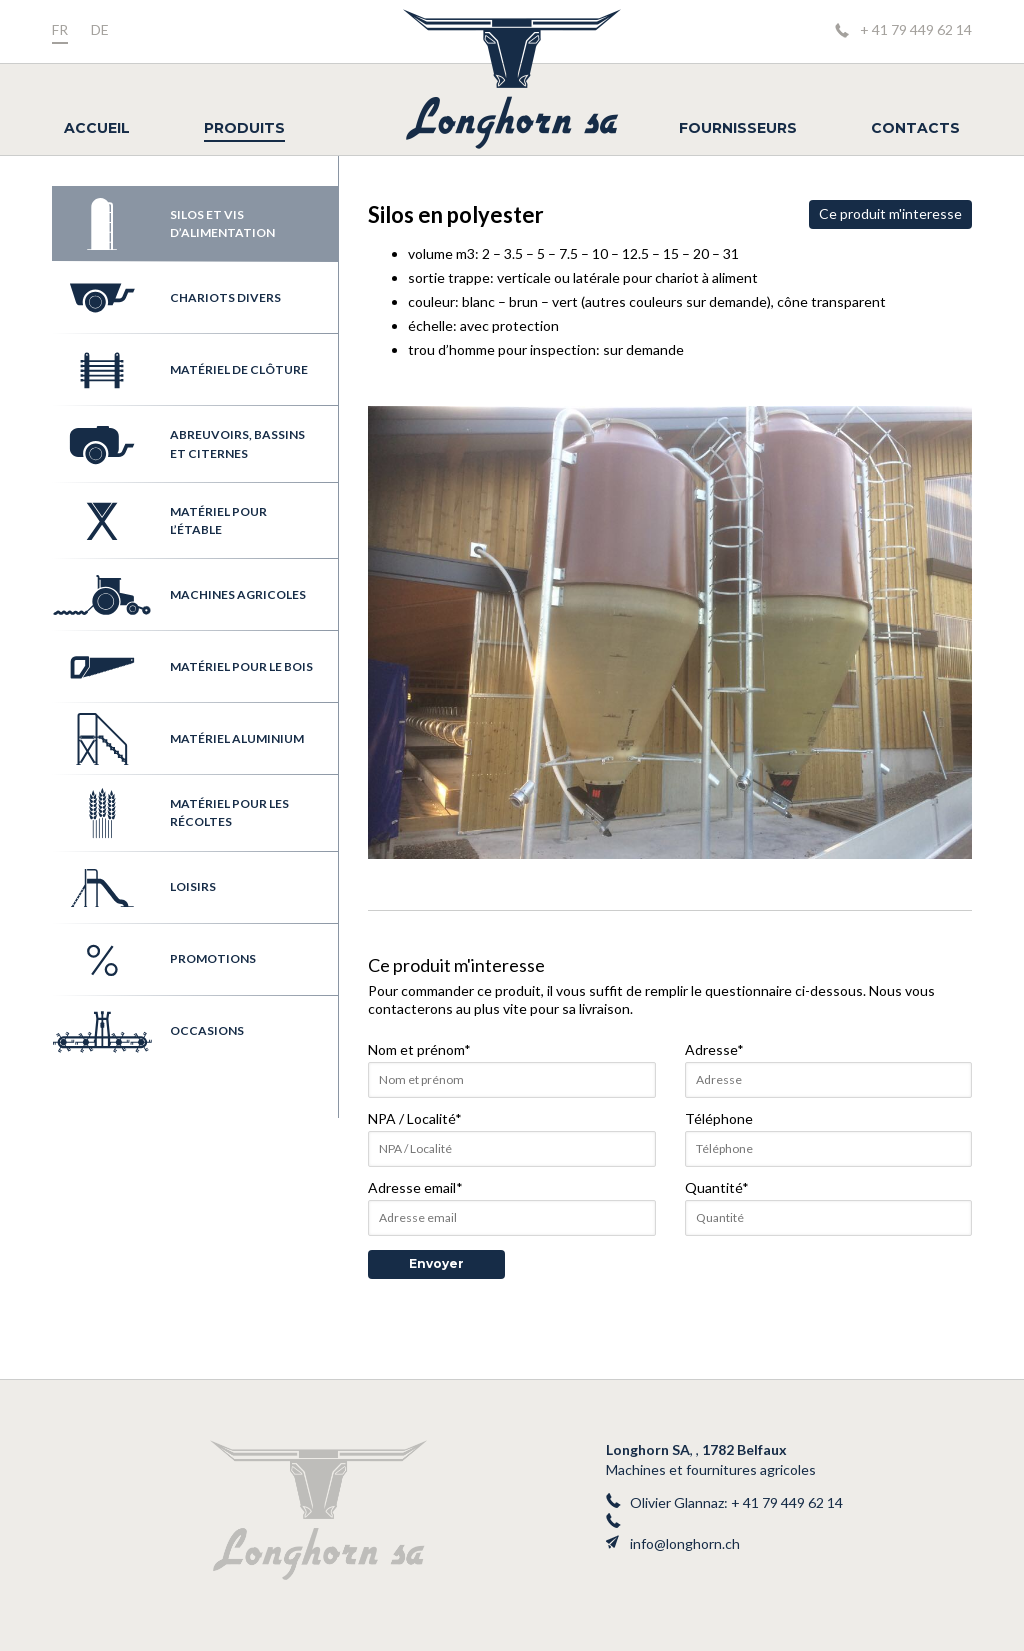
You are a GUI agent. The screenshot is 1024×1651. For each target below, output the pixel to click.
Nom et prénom (419, 1049)
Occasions (148, 1032)
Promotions (154, 960)
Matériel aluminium (178, 739)
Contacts (915, 128)
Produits (244, 128)
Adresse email (415, 1187)
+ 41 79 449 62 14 (916, 29)
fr (60, 29)
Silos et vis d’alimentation (163, 224)
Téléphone (719, 1118)
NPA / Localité (415, 1118)
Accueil (97, 128)
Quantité (717, 1187)
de (100, 29)
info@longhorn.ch (685, 1543)
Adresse (714, 1049)
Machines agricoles (179, 595)
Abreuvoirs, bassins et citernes (178, 445)
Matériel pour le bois (182, 667)
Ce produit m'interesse (890, 213)
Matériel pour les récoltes (170, 813)
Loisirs (134, 888)
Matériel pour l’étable (159, 521)
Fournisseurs (738, 128)
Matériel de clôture (180, 370)
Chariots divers (166, 298)
